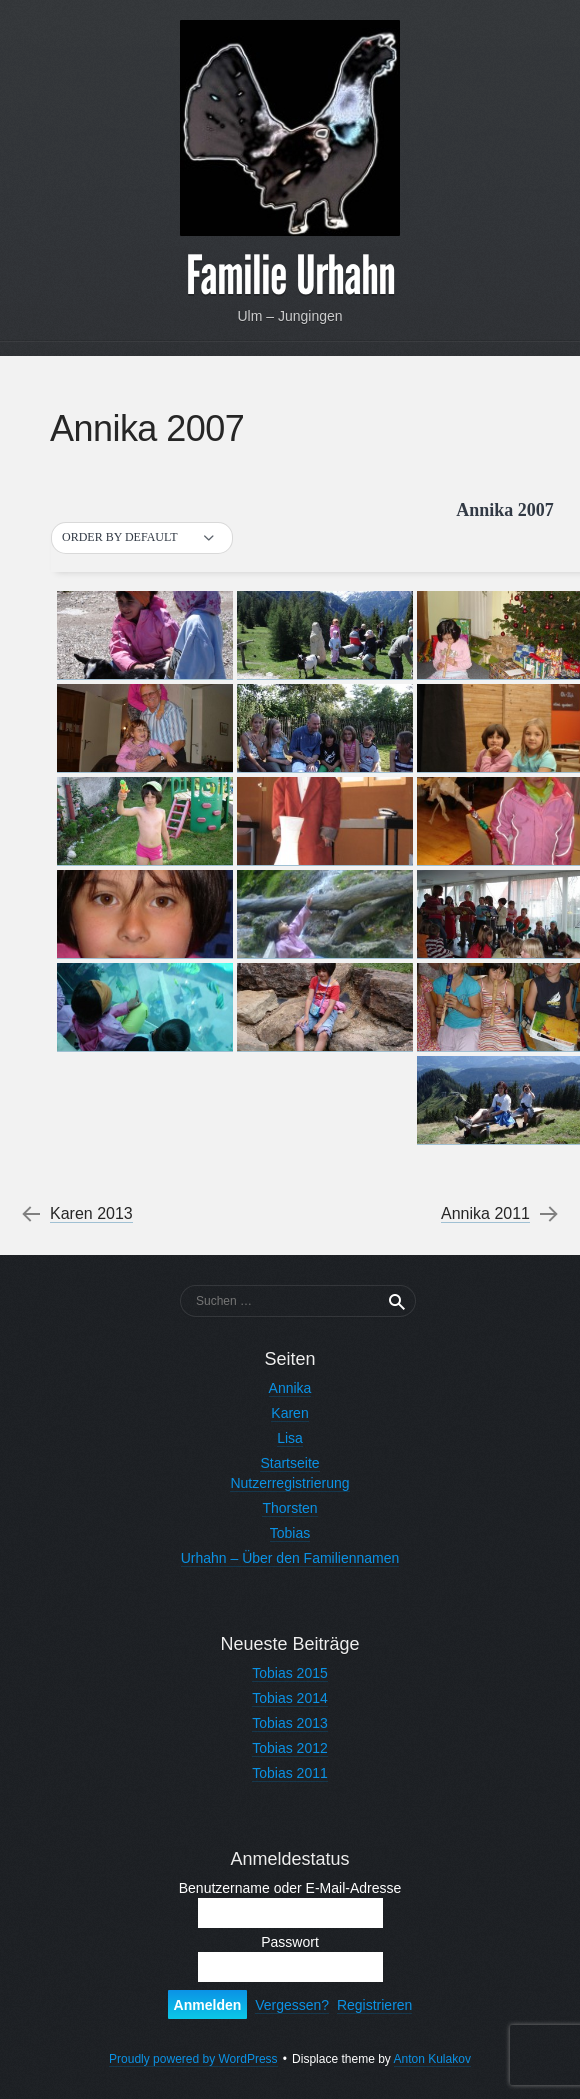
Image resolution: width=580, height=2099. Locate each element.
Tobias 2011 (290, 1773)
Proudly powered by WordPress (193, 2059)
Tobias (290, 1533)
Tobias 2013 (290, 1723)
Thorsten (289, 1508)
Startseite (289, 1463)
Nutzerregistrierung (289, 1483)
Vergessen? (292, 2005)
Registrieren (374, 2005)
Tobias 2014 (290, 1698)
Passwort (290, 1942)
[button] (142, 538)
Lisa (290, 1438)
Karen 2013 (91, 1214)
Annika (290, 1388)
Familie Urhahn (290, 276)
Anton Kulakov (432, 2059)
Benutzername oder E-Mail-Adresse (290, 1888)
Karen (289, 1413)
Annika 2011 (485, 1214)
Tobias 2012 (290, 1748)
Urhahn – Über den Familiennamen (290, 1558)
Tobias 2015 (290, 1673)
